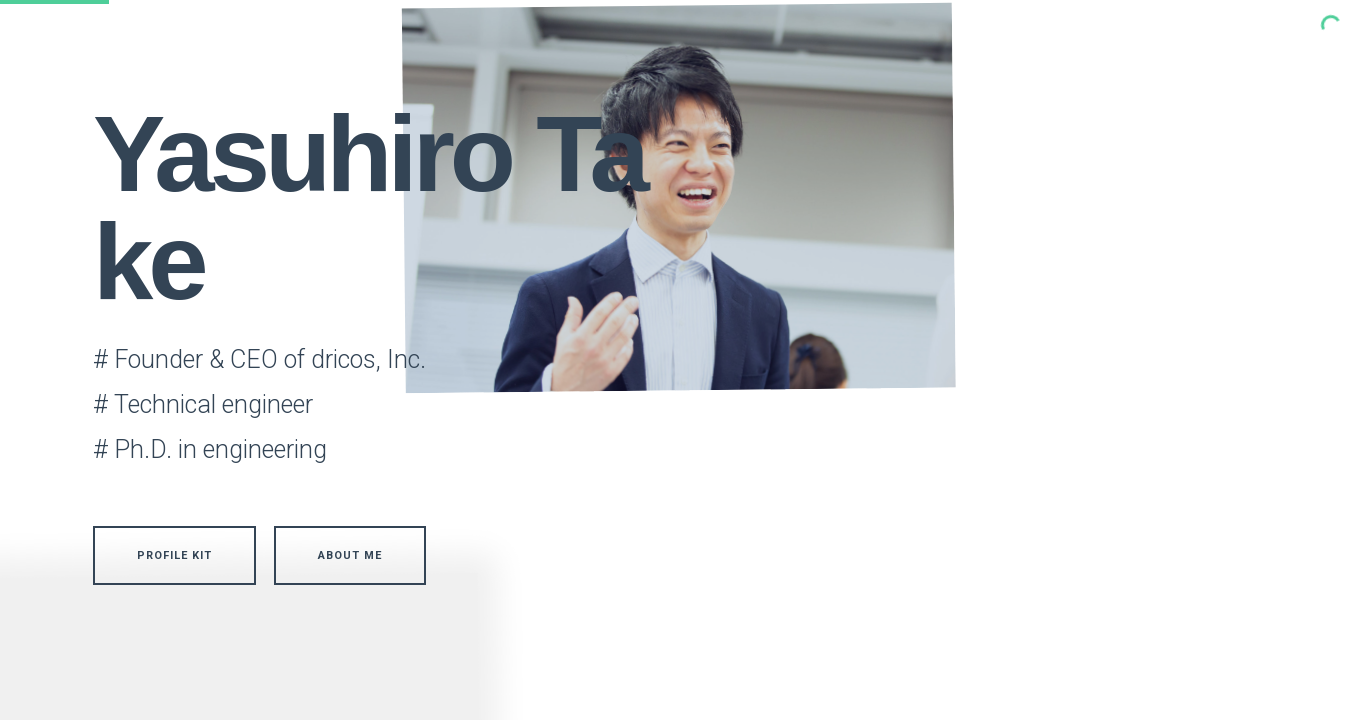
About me (350, 555)
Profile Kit (174, 555)
